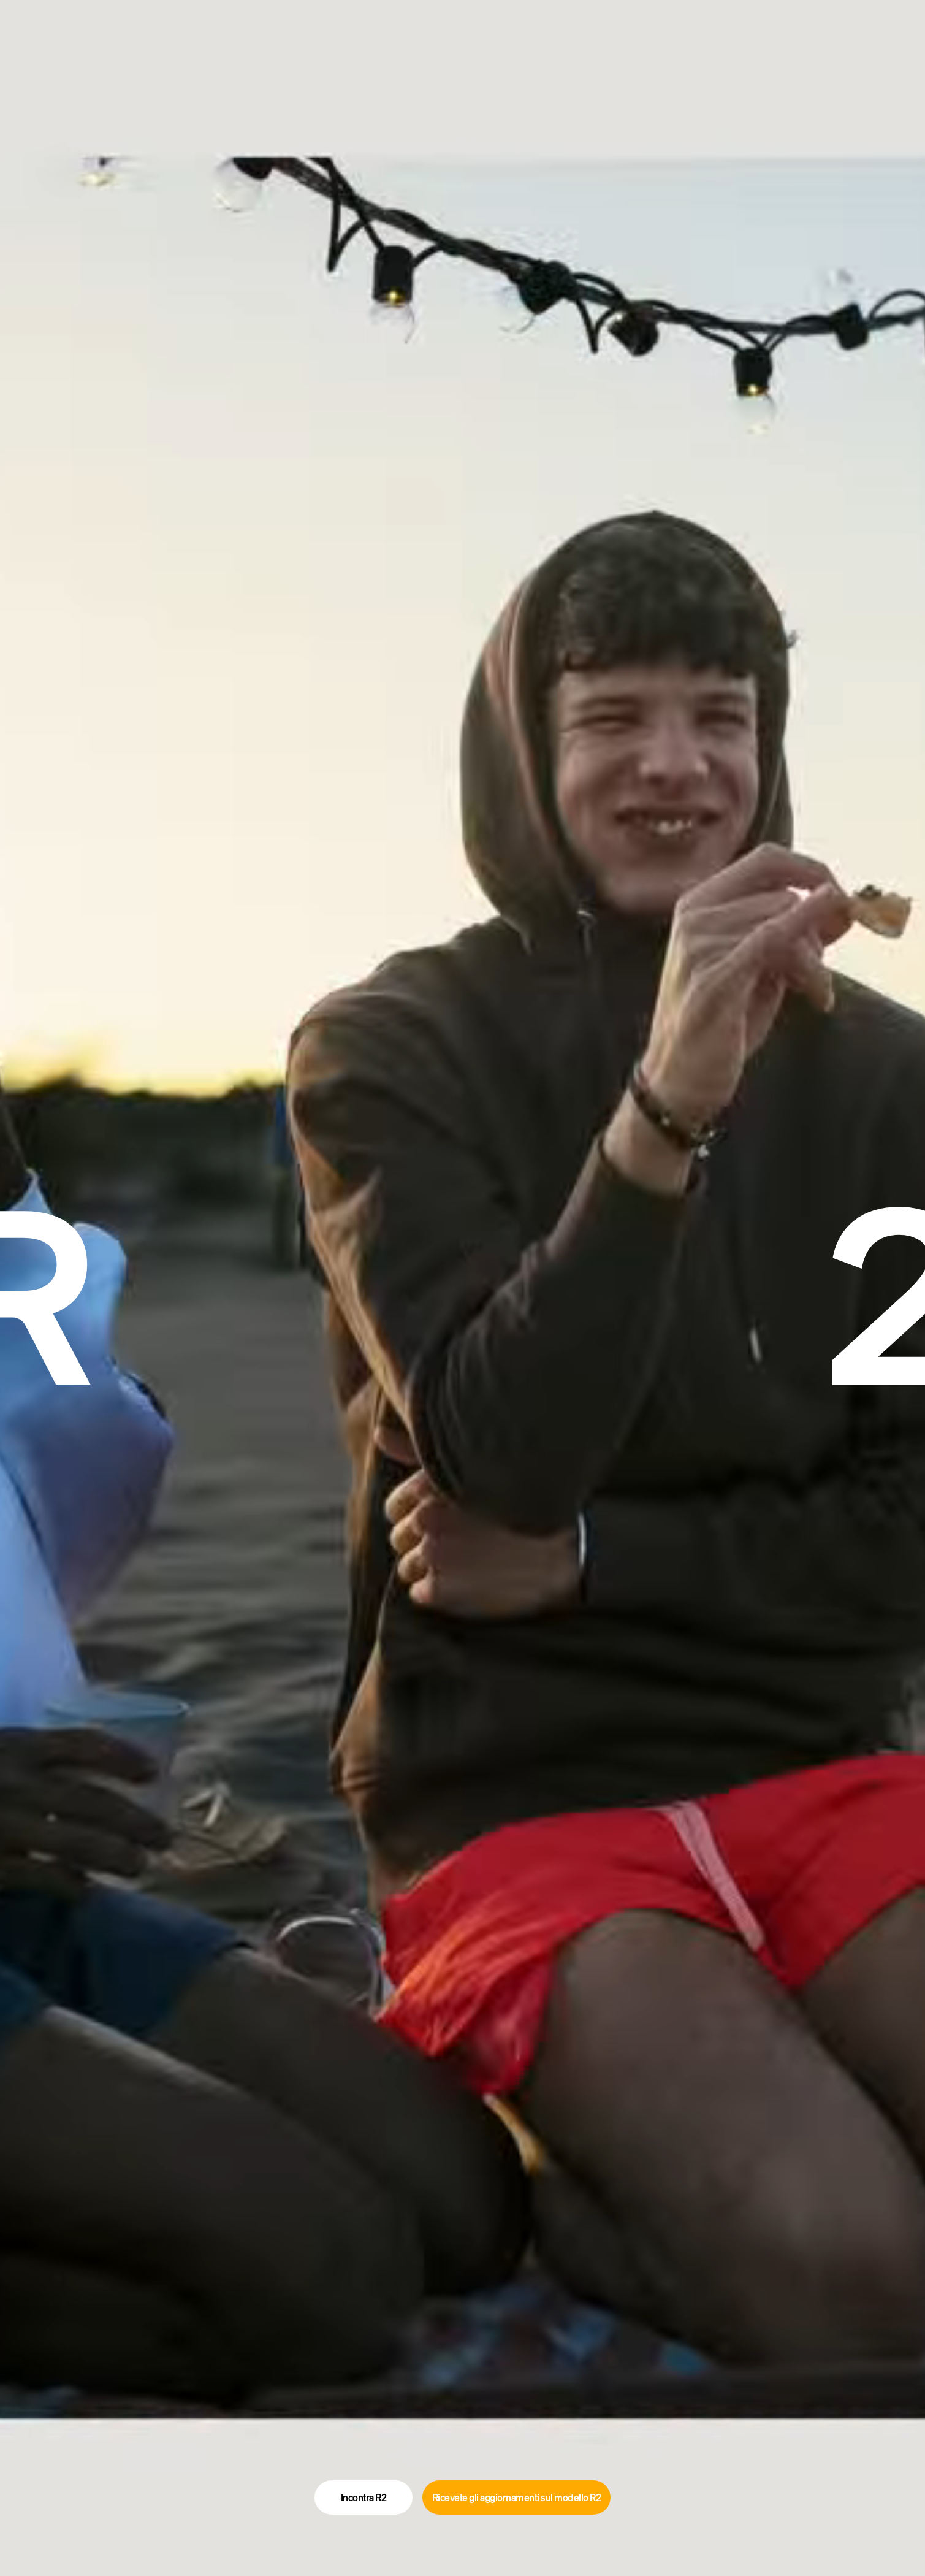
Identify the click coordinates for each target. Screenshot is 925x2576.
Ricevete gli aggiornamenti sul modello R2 (516, 2497)
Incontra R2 (364, 2497)
